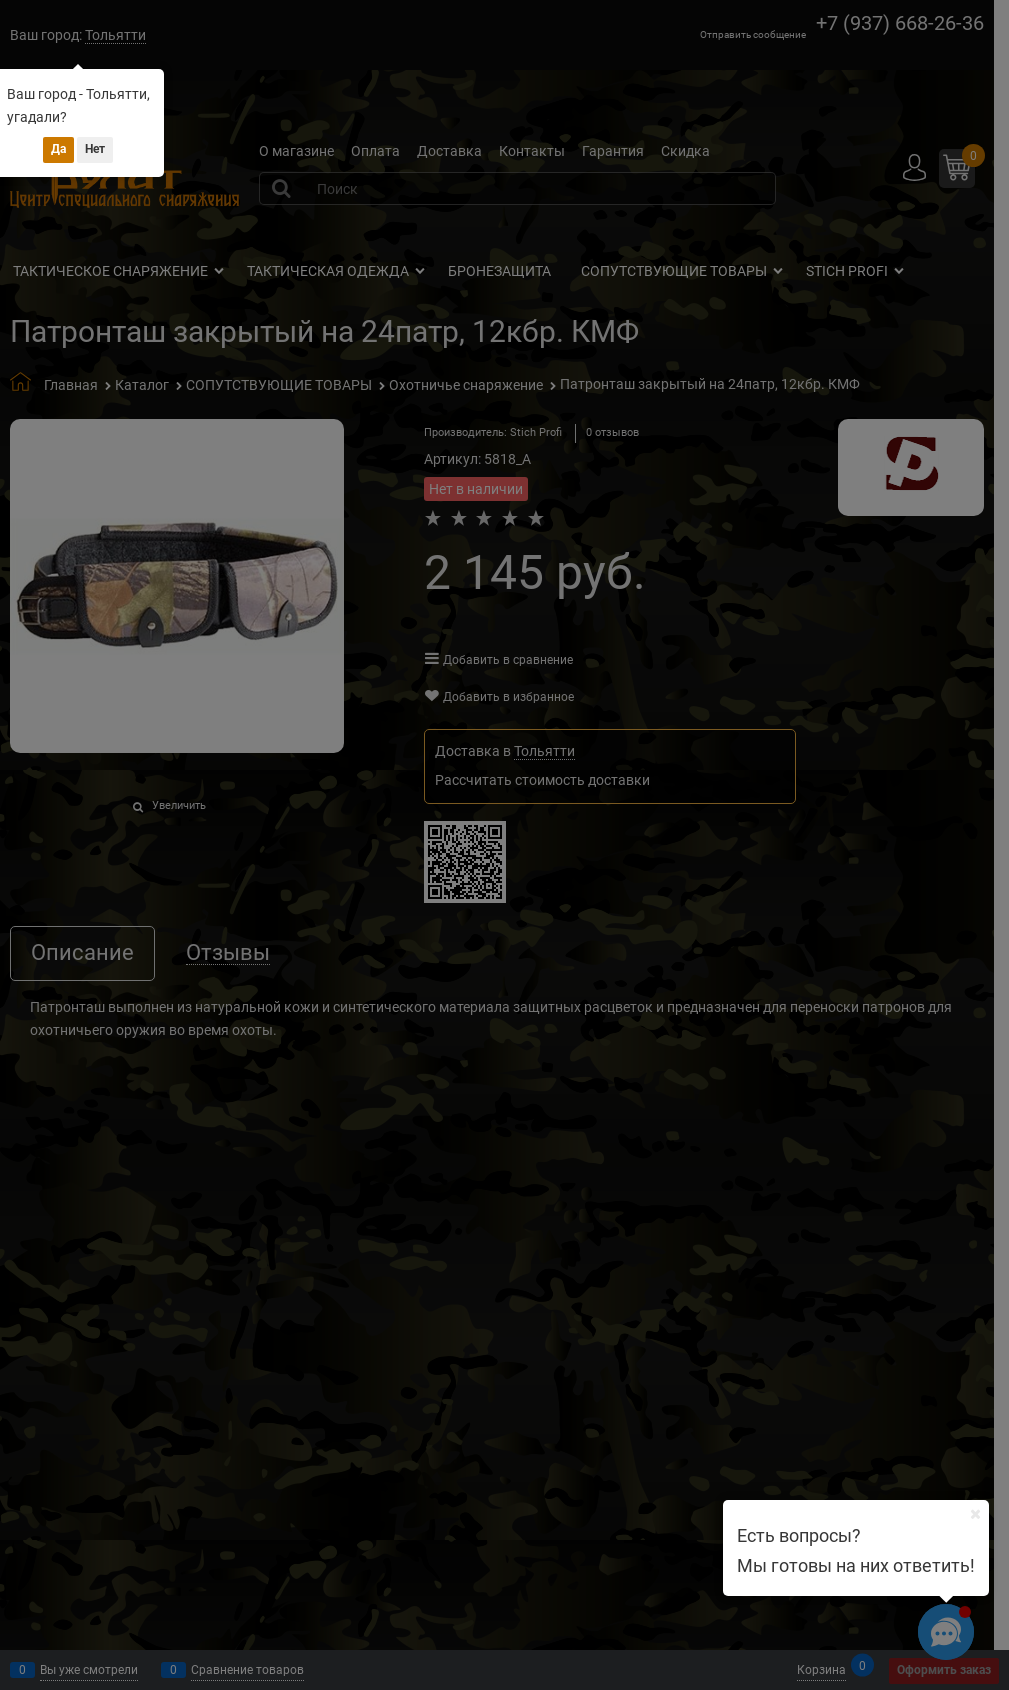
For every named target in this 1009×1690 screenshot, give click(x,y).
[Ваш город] (975, 1514)
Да (58, 149)
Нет (95, 149)
